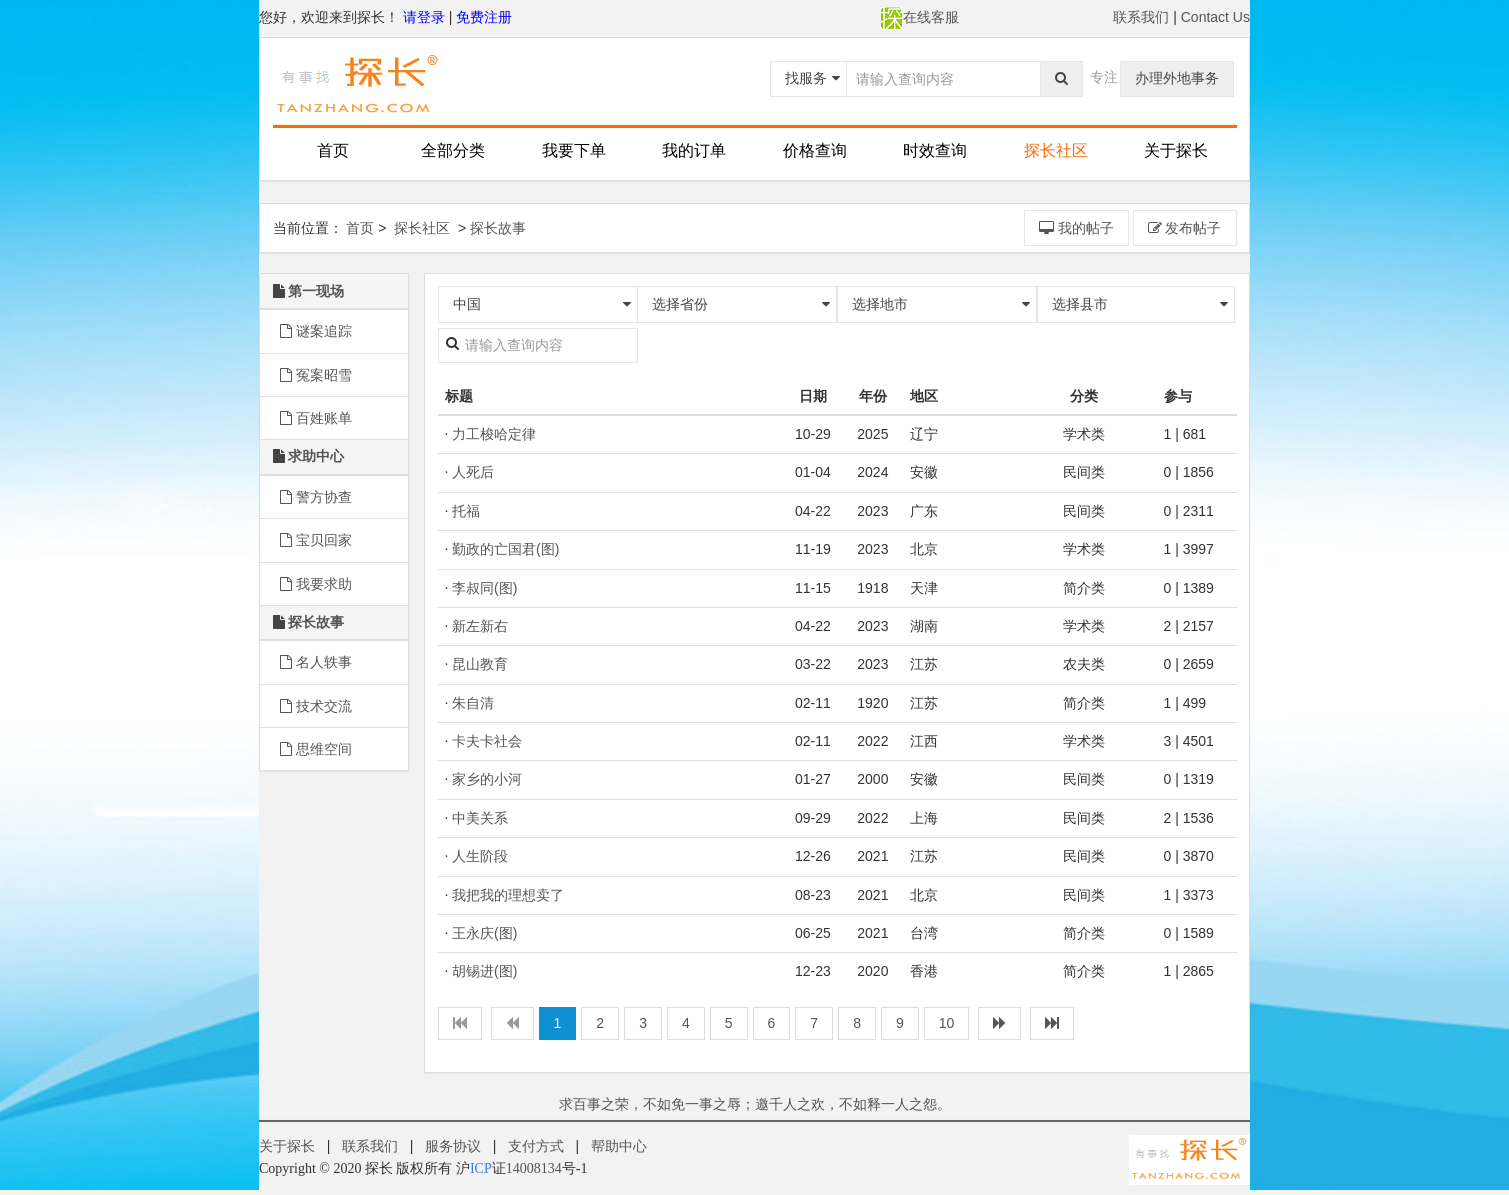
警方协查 (316, 497)
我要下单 (574, 150)
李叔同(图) (484, 588)
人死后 (473, 472)
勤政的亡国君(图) (505, 549)
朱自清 (473, 703)
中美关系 (480, 818)
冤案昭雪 (316, 375)
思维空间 (316, 749)
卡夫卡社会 (487, 741)
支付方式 (536, 1146)
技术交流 (316, 706)
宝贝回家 (316, 540)
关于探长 (1176, 150)
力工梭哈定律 (494, 434)
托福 (466, 511)
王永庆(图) (484, 933)
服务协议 (453, 1146)
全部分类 (453, 150)
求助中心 (316, 456)
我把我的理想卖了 (508, 895)
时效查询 (935, 150)
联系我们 (1141, 17)
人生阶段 (480, 856)
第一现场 (316, 291)
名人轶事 (316, 662)
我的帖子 (1076, 228)
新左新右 (480, 626)
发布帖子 (1185, 228)
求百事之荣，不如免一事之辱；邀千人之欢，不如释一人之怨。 (755, 1104)
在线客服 (919, 17)
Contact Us (1215, 17)
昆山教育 (480, 664)
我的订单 (694, 150)
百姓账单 (316, 418)
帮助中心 (619, 1146)
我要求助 (316, 584)
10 (947, 1023)
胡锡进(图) (484, 971)
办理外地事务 (1177, 78)
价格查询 (815, 150)
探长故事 (498, 228)
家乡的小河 (487, 779)
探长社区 (1056, 150)
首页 (333, 150)
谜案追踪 (316, 331)
